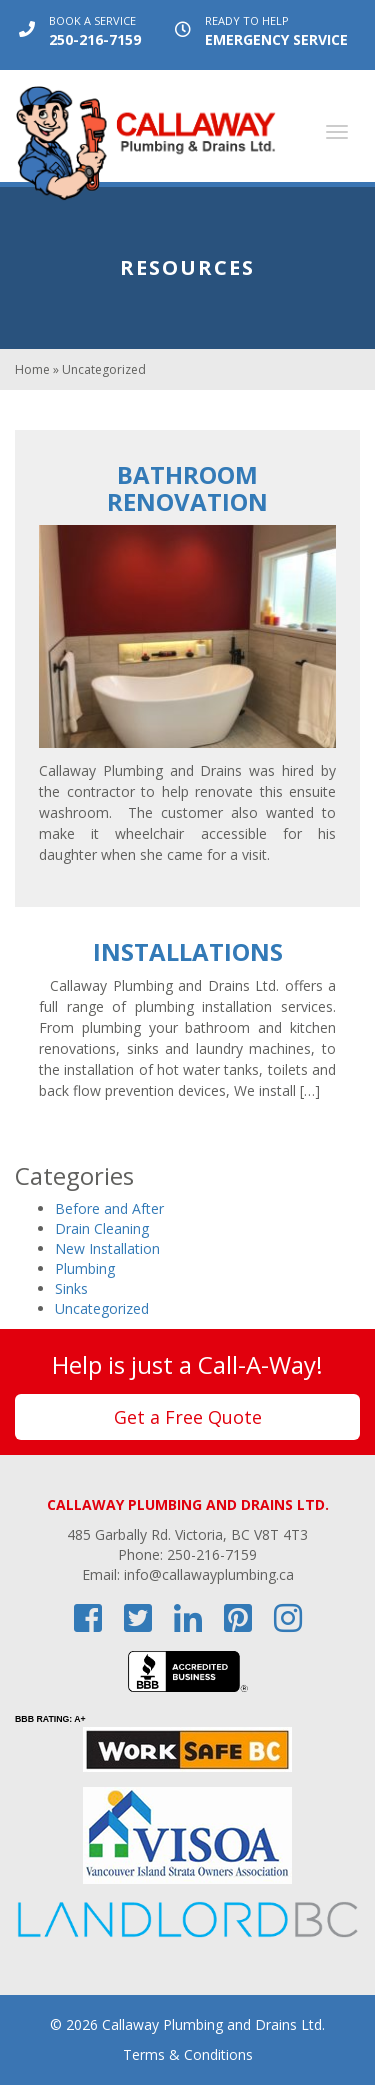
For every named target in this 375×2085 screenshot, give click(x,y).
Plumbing (85, 1268)
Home (32, 369)
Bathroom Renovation (187, 487)
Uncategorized (102, 1308)
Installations (188, 951)
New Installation (107, 1248)
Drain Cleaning (102, 1228)
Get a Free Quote (188, 1417)
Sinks (71, 1288)
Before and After (109, 1208)
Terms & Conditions (188, 2054)
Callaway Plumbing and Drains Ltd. (213, 2024)
